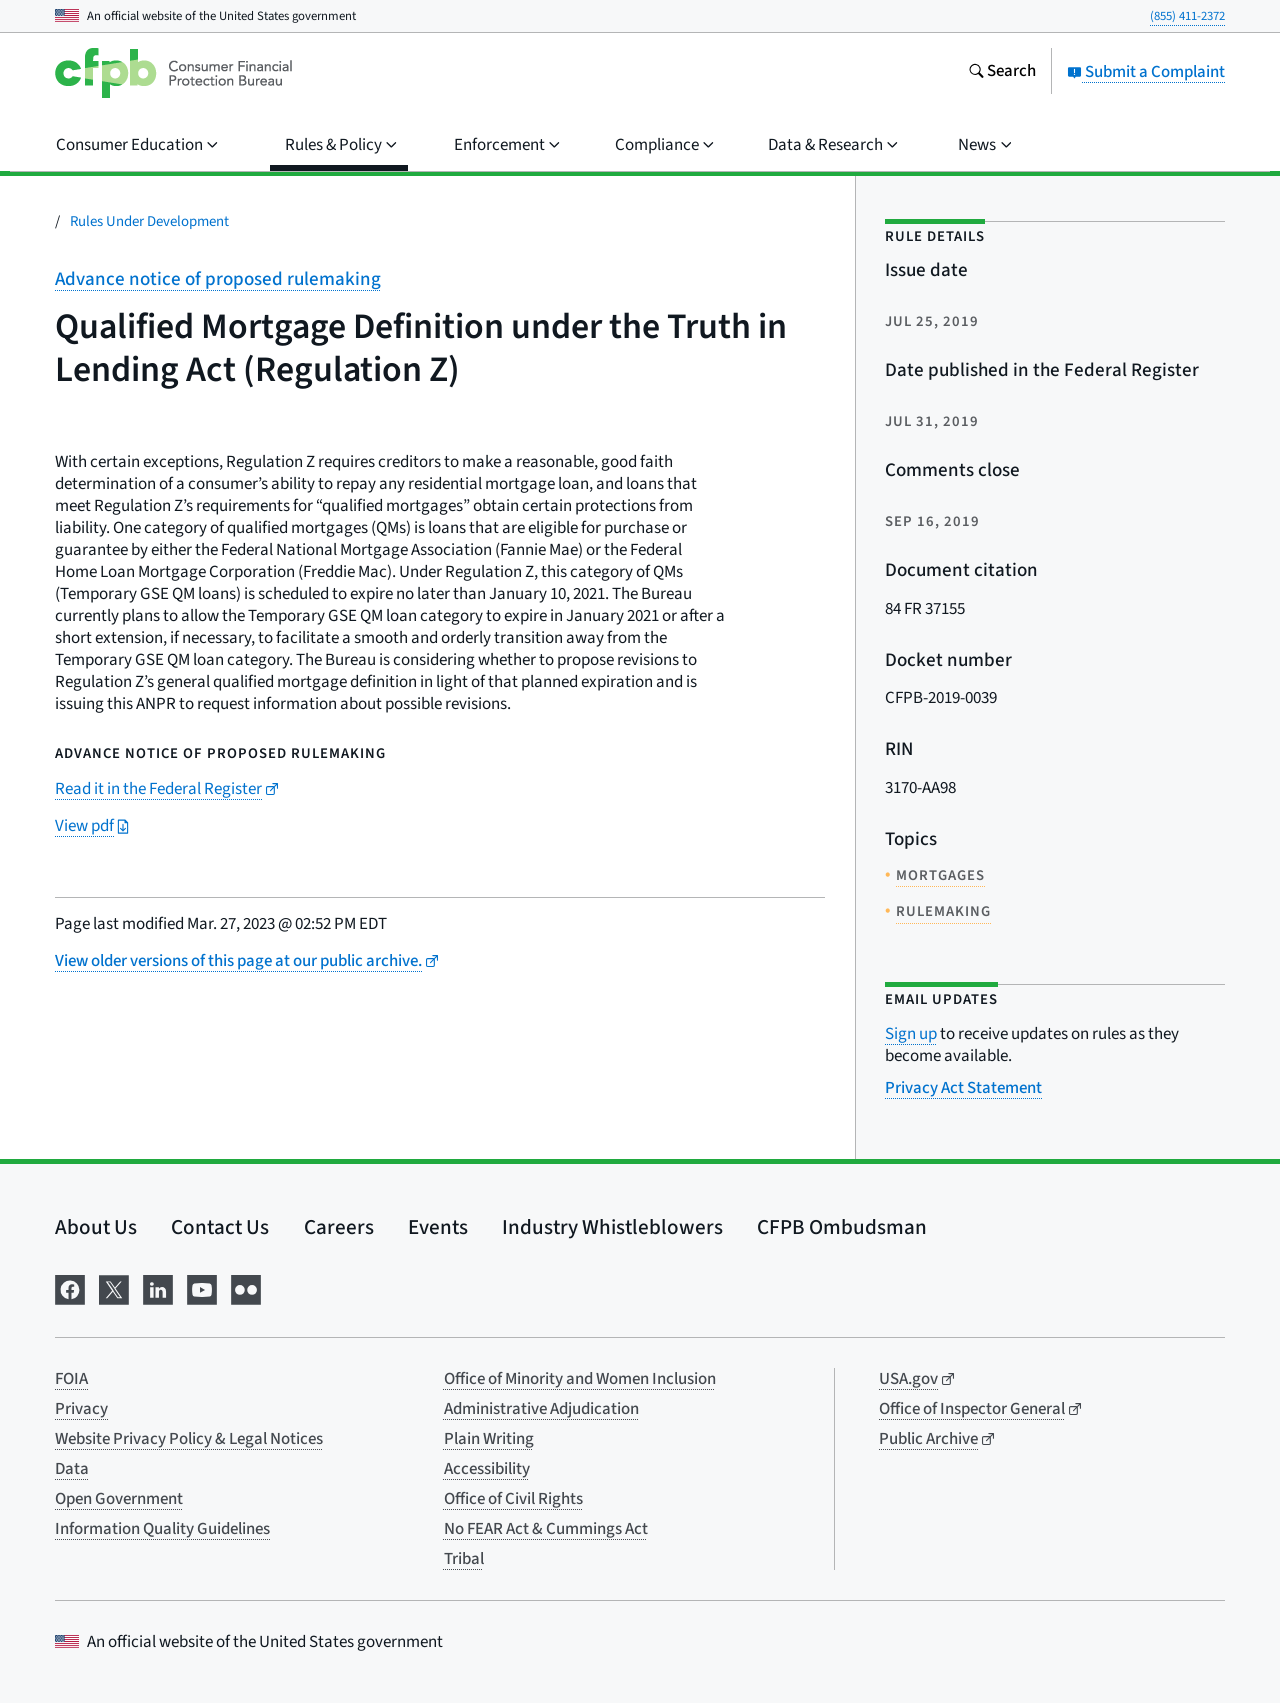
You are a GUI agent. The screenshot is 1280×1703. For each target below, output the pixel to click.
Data (72, 1469)
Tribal (464, 1559)
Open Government (119, 1499)
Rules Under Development (149, 221)
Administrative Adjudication (541, 1409)
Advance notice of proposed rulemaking (218, 279)
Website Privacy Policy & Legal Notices (189, 1439)
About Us (96, 1227)
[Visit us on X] (114, 1287)
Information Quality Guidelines (162, 1529)
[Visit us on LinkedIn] (158, 1287)
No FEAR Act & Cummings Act (546, 1529)
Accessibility (487, 1469)
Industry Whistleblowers (612, 1227)
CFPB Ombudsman (842, 1227)
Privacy (81, 1409)
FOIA (71, 1379)
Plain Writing (489, 1439)
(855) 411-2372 (1187, 16)
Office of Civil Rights (513, 1499)
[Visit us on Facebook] (70, 1287)
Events (438, 1227)
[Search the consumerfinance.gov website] (1002, 73)
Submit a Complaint (1146, 72)
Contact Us (220, 1227)
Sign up (911, 1034)
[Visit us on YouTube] (202, 1287)
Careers (339, 1227)
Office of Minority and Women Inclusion (580, 1379)
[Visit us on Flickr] (246, 1287)
